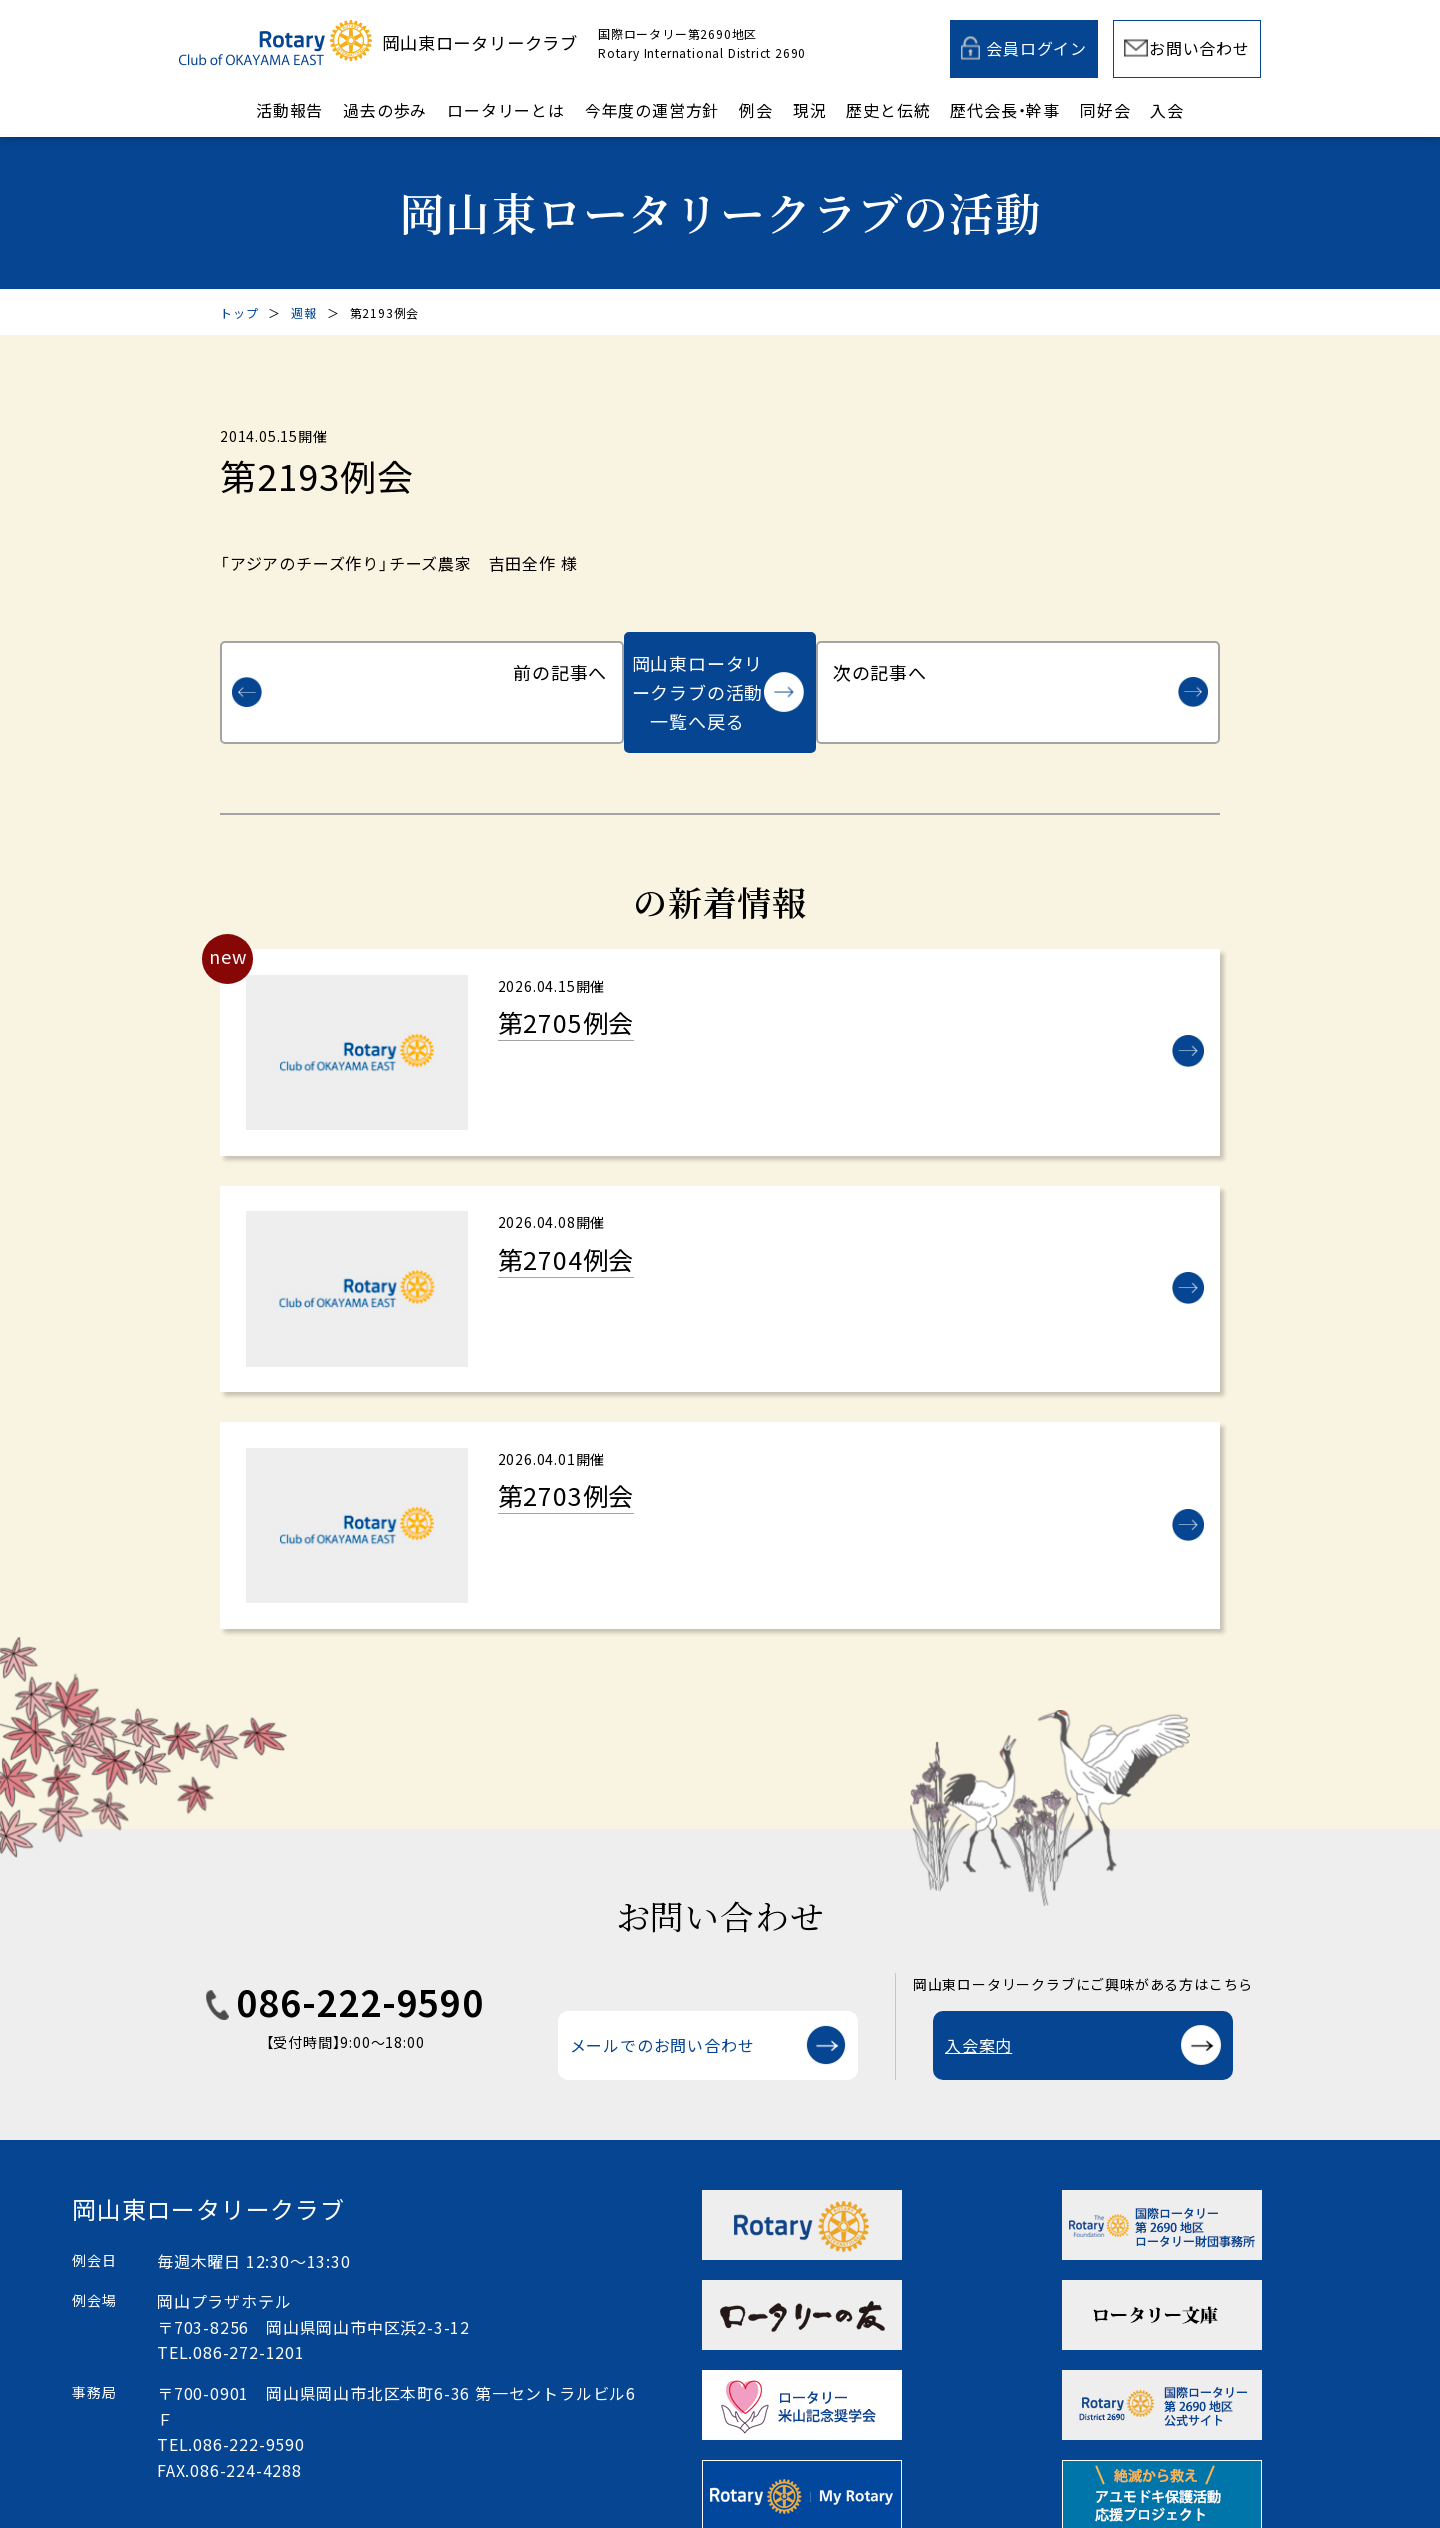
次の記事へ (1104, 663)
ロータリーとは (506, 110)
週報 (304, 312)
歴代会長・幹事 (1005, 110)
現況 (810, 110)
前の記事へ (336, 663)
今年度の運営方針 (652, 110)
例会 (756, 110)
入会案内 (978, 2013)
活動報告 (289, 110)
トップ (239, 312)
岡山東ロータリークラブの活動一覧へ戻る (697, 663)
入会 (1167, 110)
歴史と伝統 (888, 110)
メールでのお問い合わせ (662, 2013)
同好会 (1105, 110)
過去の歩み (385, 110)
